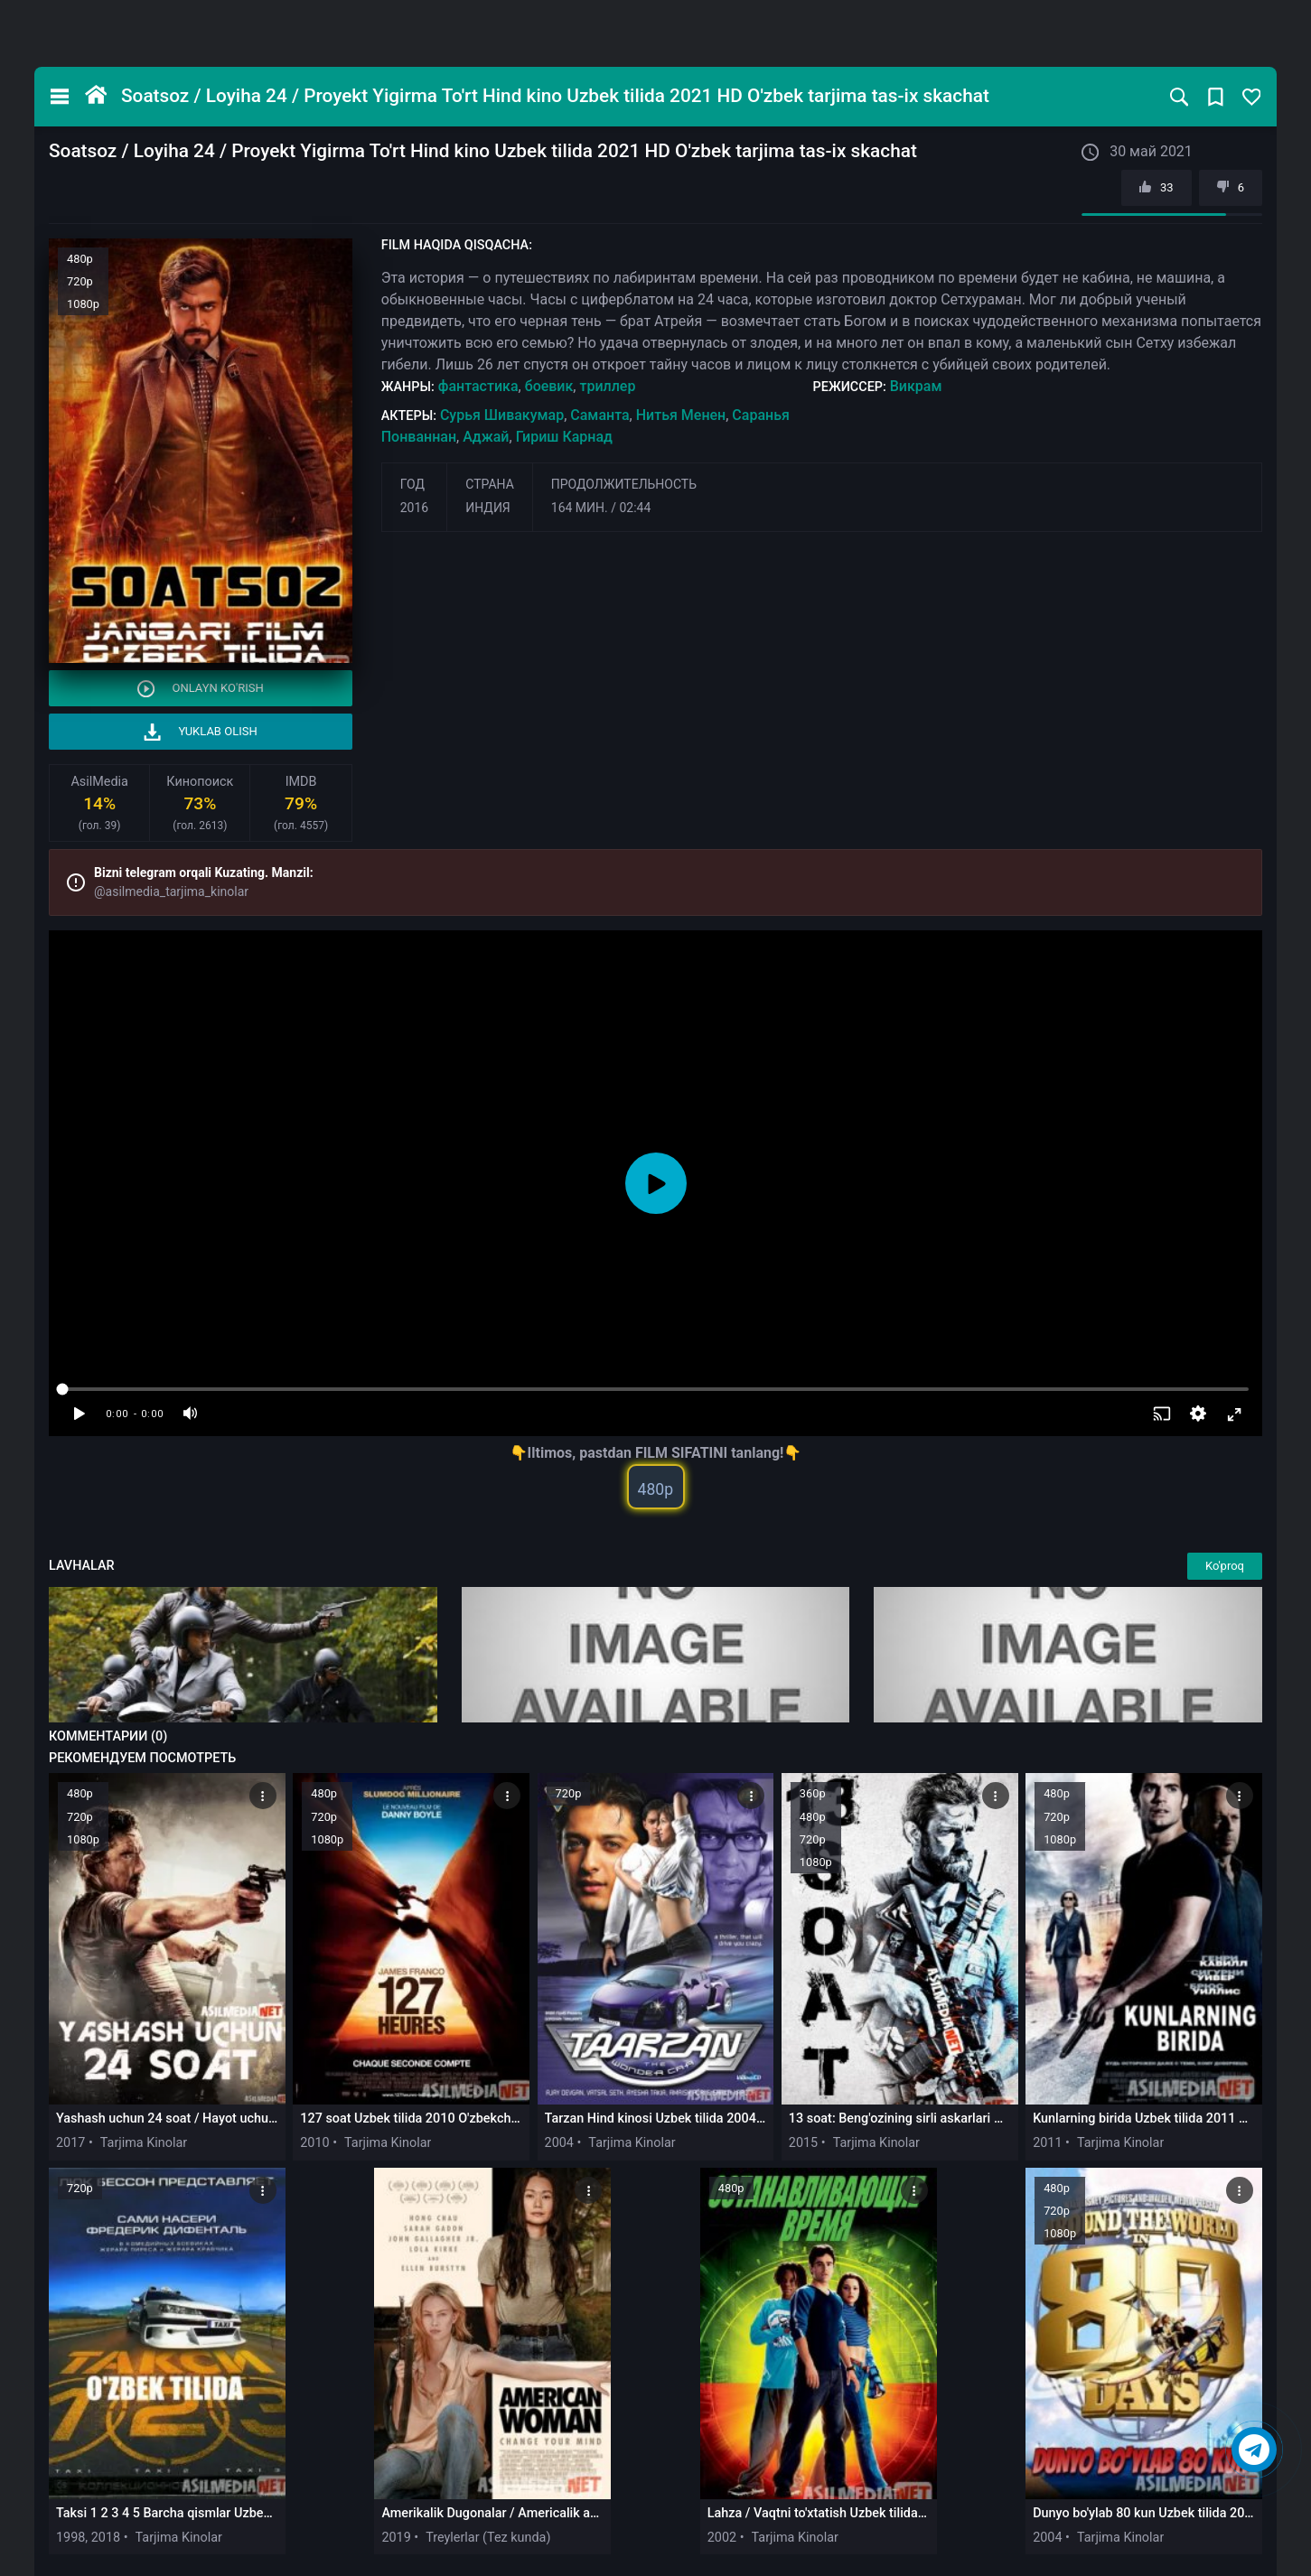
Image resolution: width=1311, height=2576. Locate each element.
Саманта (599, 415)
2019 (395, 2537)
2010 (314, 2143)
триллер (607, 386)
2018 (105, 2537)
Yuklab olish (201, 732)
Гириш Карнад (564, 436)
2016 (414, 507)
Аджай (486, 436)
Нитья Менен (681, 415)
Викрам (916, 386)
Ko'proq (1224, 1566)
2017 (70, 2143)
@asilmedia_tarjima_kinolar (171, 891)
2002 (721, 2537)
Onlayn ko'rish (200, 688)
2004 (559, 2143)
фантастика (478, 386)
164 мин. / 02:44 (601, 507)
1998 (70, 2537)
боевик (549, 386)
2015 (803, 2143)
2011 (1047, 2143)
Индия (487, 507)
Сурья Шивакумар (502, 415)
